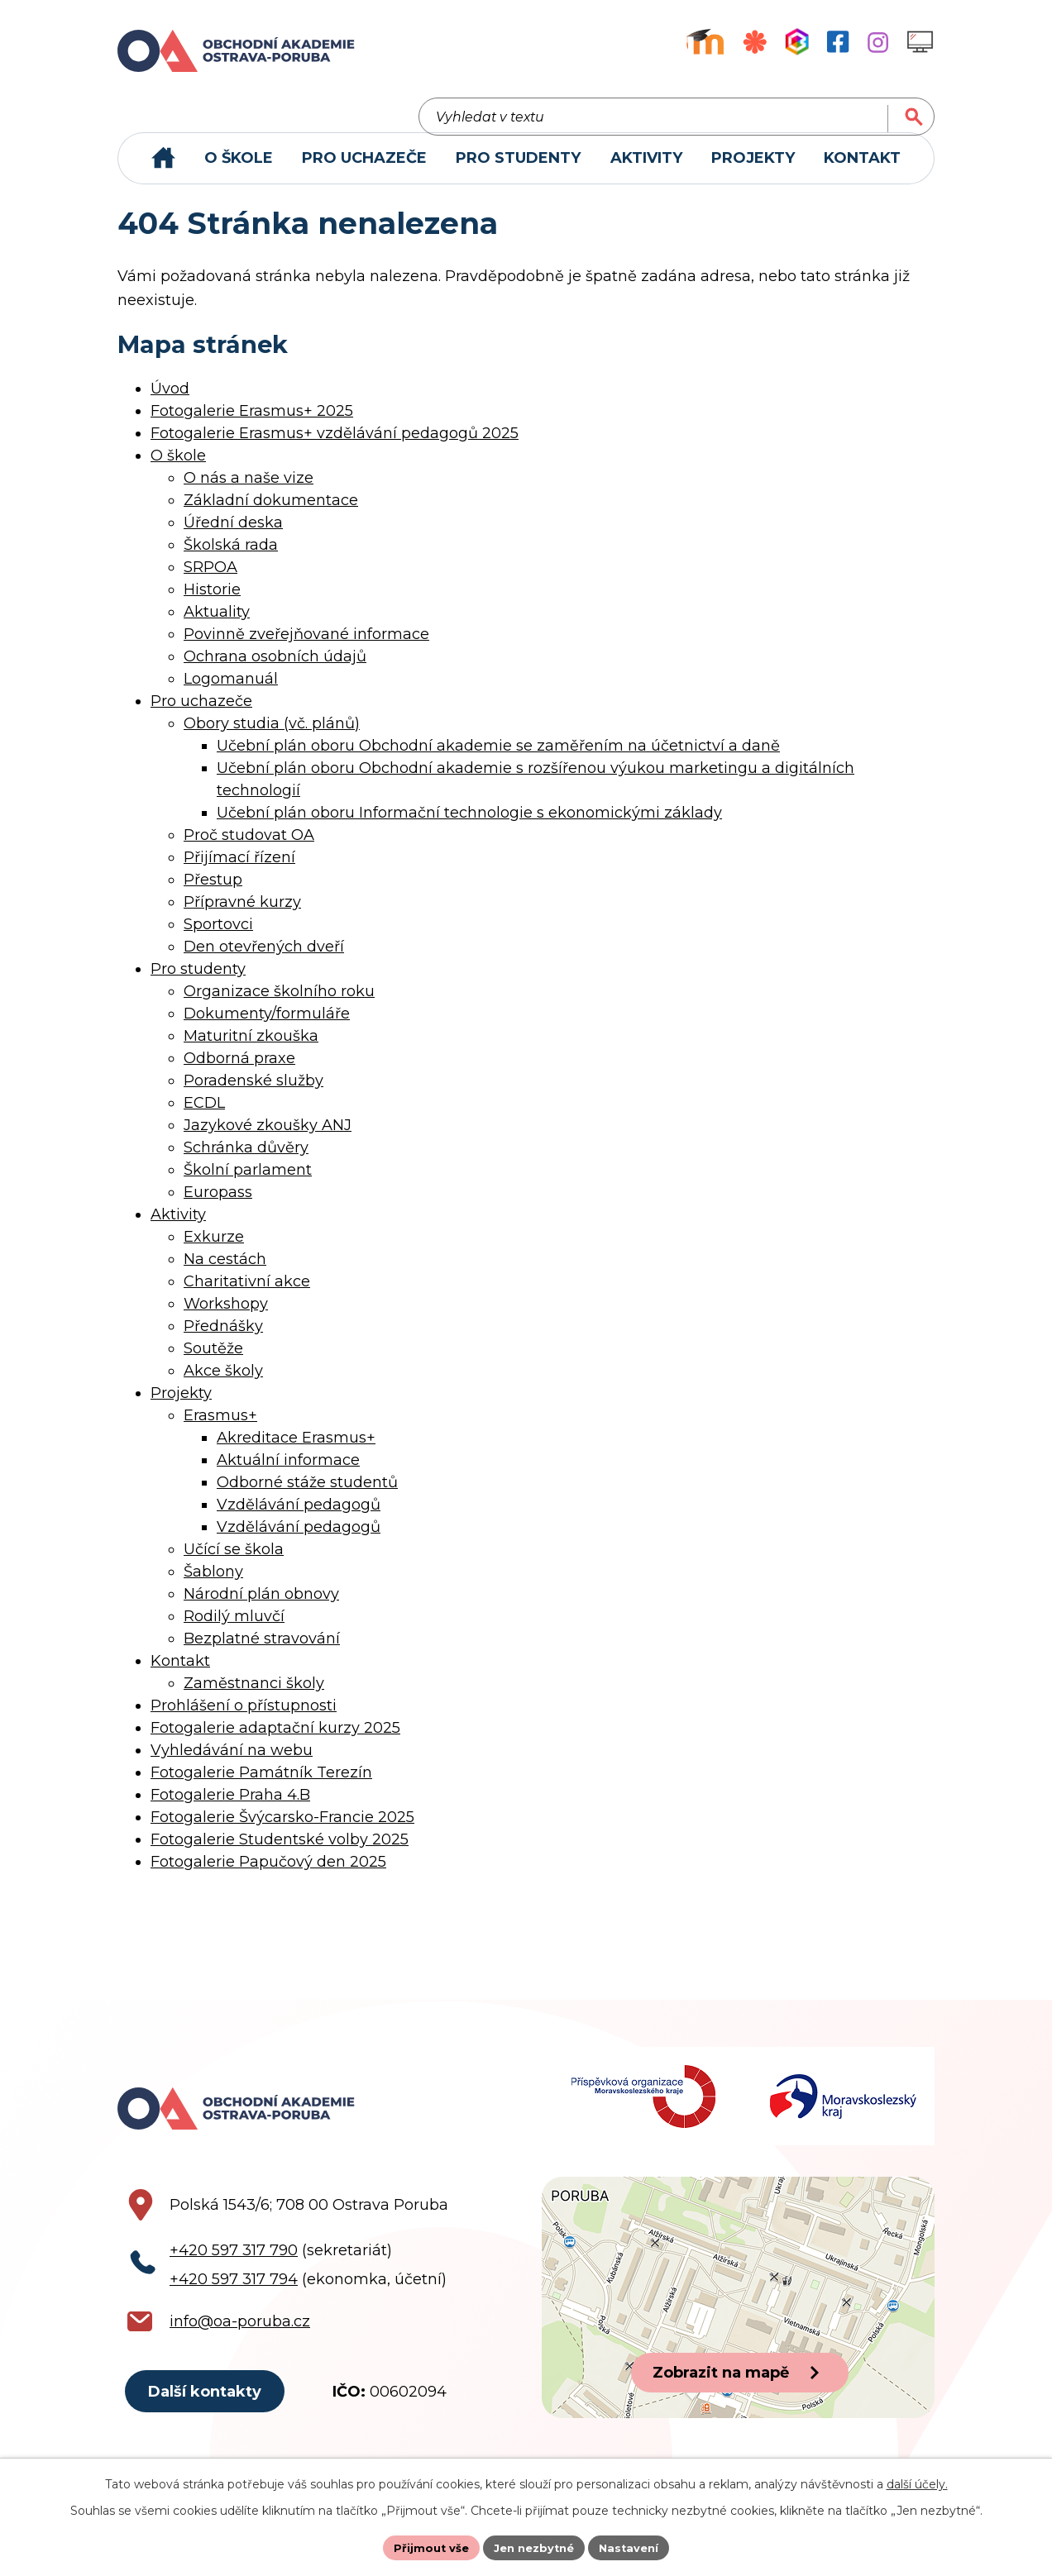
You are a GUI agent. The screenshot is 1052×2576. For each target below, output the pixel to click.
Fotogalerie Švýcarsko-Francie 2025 (282, 1831)
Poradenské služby (253, 1094)
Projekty (181, 1407)
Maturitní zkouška (251, 1050)
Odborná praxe (239, 1072)
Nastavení (635, 2546)
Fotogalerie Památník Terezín (261, 1786)
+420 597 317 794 (234, 2306)
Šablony (213, 1586)
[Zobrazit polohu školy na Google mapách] (738, 2324)
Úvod (170, 403)
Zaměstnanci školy (254, 1697)
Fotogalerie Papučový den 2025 (268, 1876)
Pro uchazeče (201, 715)
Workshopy (226, 1318)
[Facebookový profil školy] (837, 42)
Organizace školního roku (279, 1005)
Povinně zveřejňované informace (306, 648)
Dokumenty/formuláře (267, 1027)
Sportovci (218, 938)
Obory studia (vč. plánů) (272, 737)
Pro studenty (198, 983)
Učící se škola (234, 1563)
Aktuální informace (288, 1474)
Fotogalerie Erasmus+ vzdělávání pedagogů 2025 (335, 447)
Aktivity (178, 1228)
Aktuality (217, 626)
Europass (218, 1206)
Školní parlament (248, 1184)
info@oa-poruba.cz (240, 2349)
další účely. (917, 2481)
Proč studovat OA (249, 849)
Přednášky (223, 1340)
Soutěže (213, 1362)
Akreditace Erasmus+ (296, 1452)
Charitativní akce (247, 1295)
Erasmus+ (220, 1429)
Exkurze (214, 1251)
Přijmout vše (425, 2546)
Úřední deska (233, 536)
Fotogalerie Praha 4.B (230, 1809)
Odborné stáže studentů (307, 1496)
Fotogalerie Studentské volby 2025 (280, 1853)
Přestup (213, 894)
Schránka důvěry (246, 1161)
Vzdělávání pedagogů (298, 1519)
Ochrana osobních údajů (275, 670)
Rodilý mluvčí (234, 1630)
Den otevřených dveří (264, 961)
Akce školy (223, 1385)
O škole (178, 469)
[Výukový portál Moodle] (705, 41)
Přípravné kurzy (242, 916)
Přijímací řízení (239, 871)
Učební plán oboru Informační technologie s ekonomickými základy (469, 827)
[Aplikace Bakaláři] (797, 41)
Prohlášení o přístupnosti (244, 1719)
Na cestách (225, 1273)
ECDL (204, 1117)
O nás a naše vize (248, 492)
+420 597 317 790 (234, 2277)
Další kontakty (209, 2421)
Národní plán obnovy (261, 1608)
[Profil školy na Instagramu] (878, 42)
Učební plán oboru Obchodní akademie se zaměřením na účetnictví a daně (498, 760)
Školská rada (231, 559)
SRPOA (210, 581)
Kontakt (180, 1675)
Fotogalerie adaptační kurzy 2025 (275, 1742)
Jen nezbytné (533, 2546)
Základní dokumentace (271, 514)
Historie (212, 603)
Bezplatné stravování (262, 1652)
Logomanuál (231, 693)
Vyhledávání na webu (232, 1764)
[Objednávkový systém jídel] (755, 42)
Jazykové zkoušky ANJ (267, 1139)
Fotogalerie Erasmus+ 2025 (252, 425)
